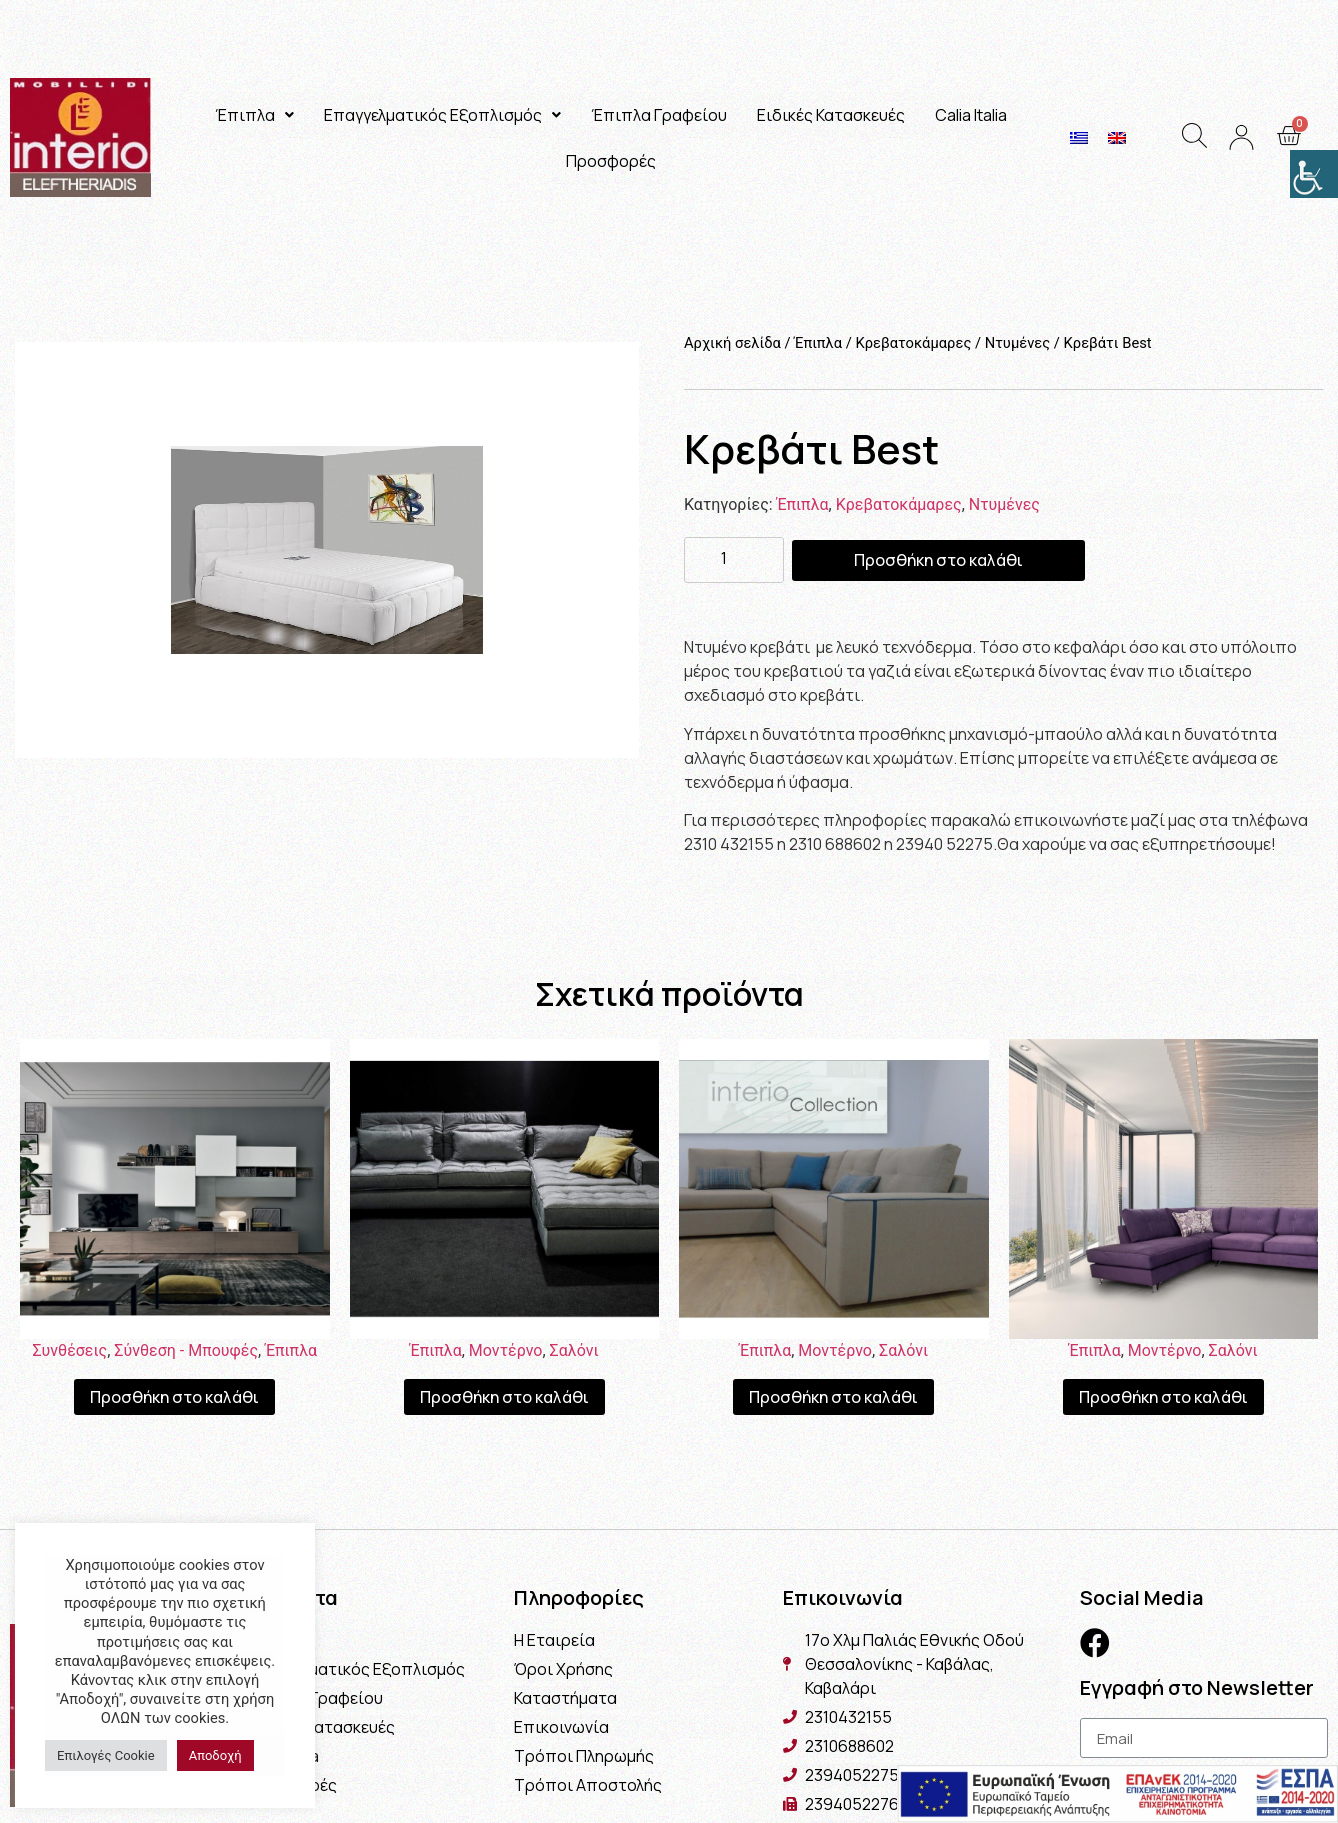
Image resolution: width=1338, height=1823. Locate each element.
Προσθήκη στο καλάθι (938, 560)
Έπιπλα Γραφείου (659, 115)
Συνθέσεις (69, 1350)
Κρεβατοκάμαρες (913, 343)
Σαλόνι (574, 1350)
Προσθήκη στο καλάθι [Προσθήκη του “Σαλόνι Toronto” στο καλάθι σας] (1163, 1397)
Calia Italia (971, 115)
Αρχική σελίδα (732, 343)
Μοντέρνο (506, 1350)
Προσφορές (611, 161)
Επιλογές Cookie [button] (106, 1755)
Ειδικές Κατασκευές (831, 115)
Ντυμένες (1018, 343)
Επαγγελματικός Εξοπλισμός (442, 115)
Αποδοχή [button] (215, 1755)
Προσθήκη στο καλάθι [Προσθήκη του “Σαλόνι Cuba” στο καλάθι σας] (833, 1397)
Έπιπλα (254, 115)
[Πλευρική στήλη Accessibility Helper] (1314, 174)
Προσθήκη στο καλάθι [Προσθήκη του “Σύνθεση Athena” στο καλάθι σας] (174, 1397)
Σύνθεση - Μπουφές (186, 1350)
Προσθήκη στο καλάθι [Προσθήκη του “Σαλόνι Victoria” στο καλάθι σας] (504, 1397)
